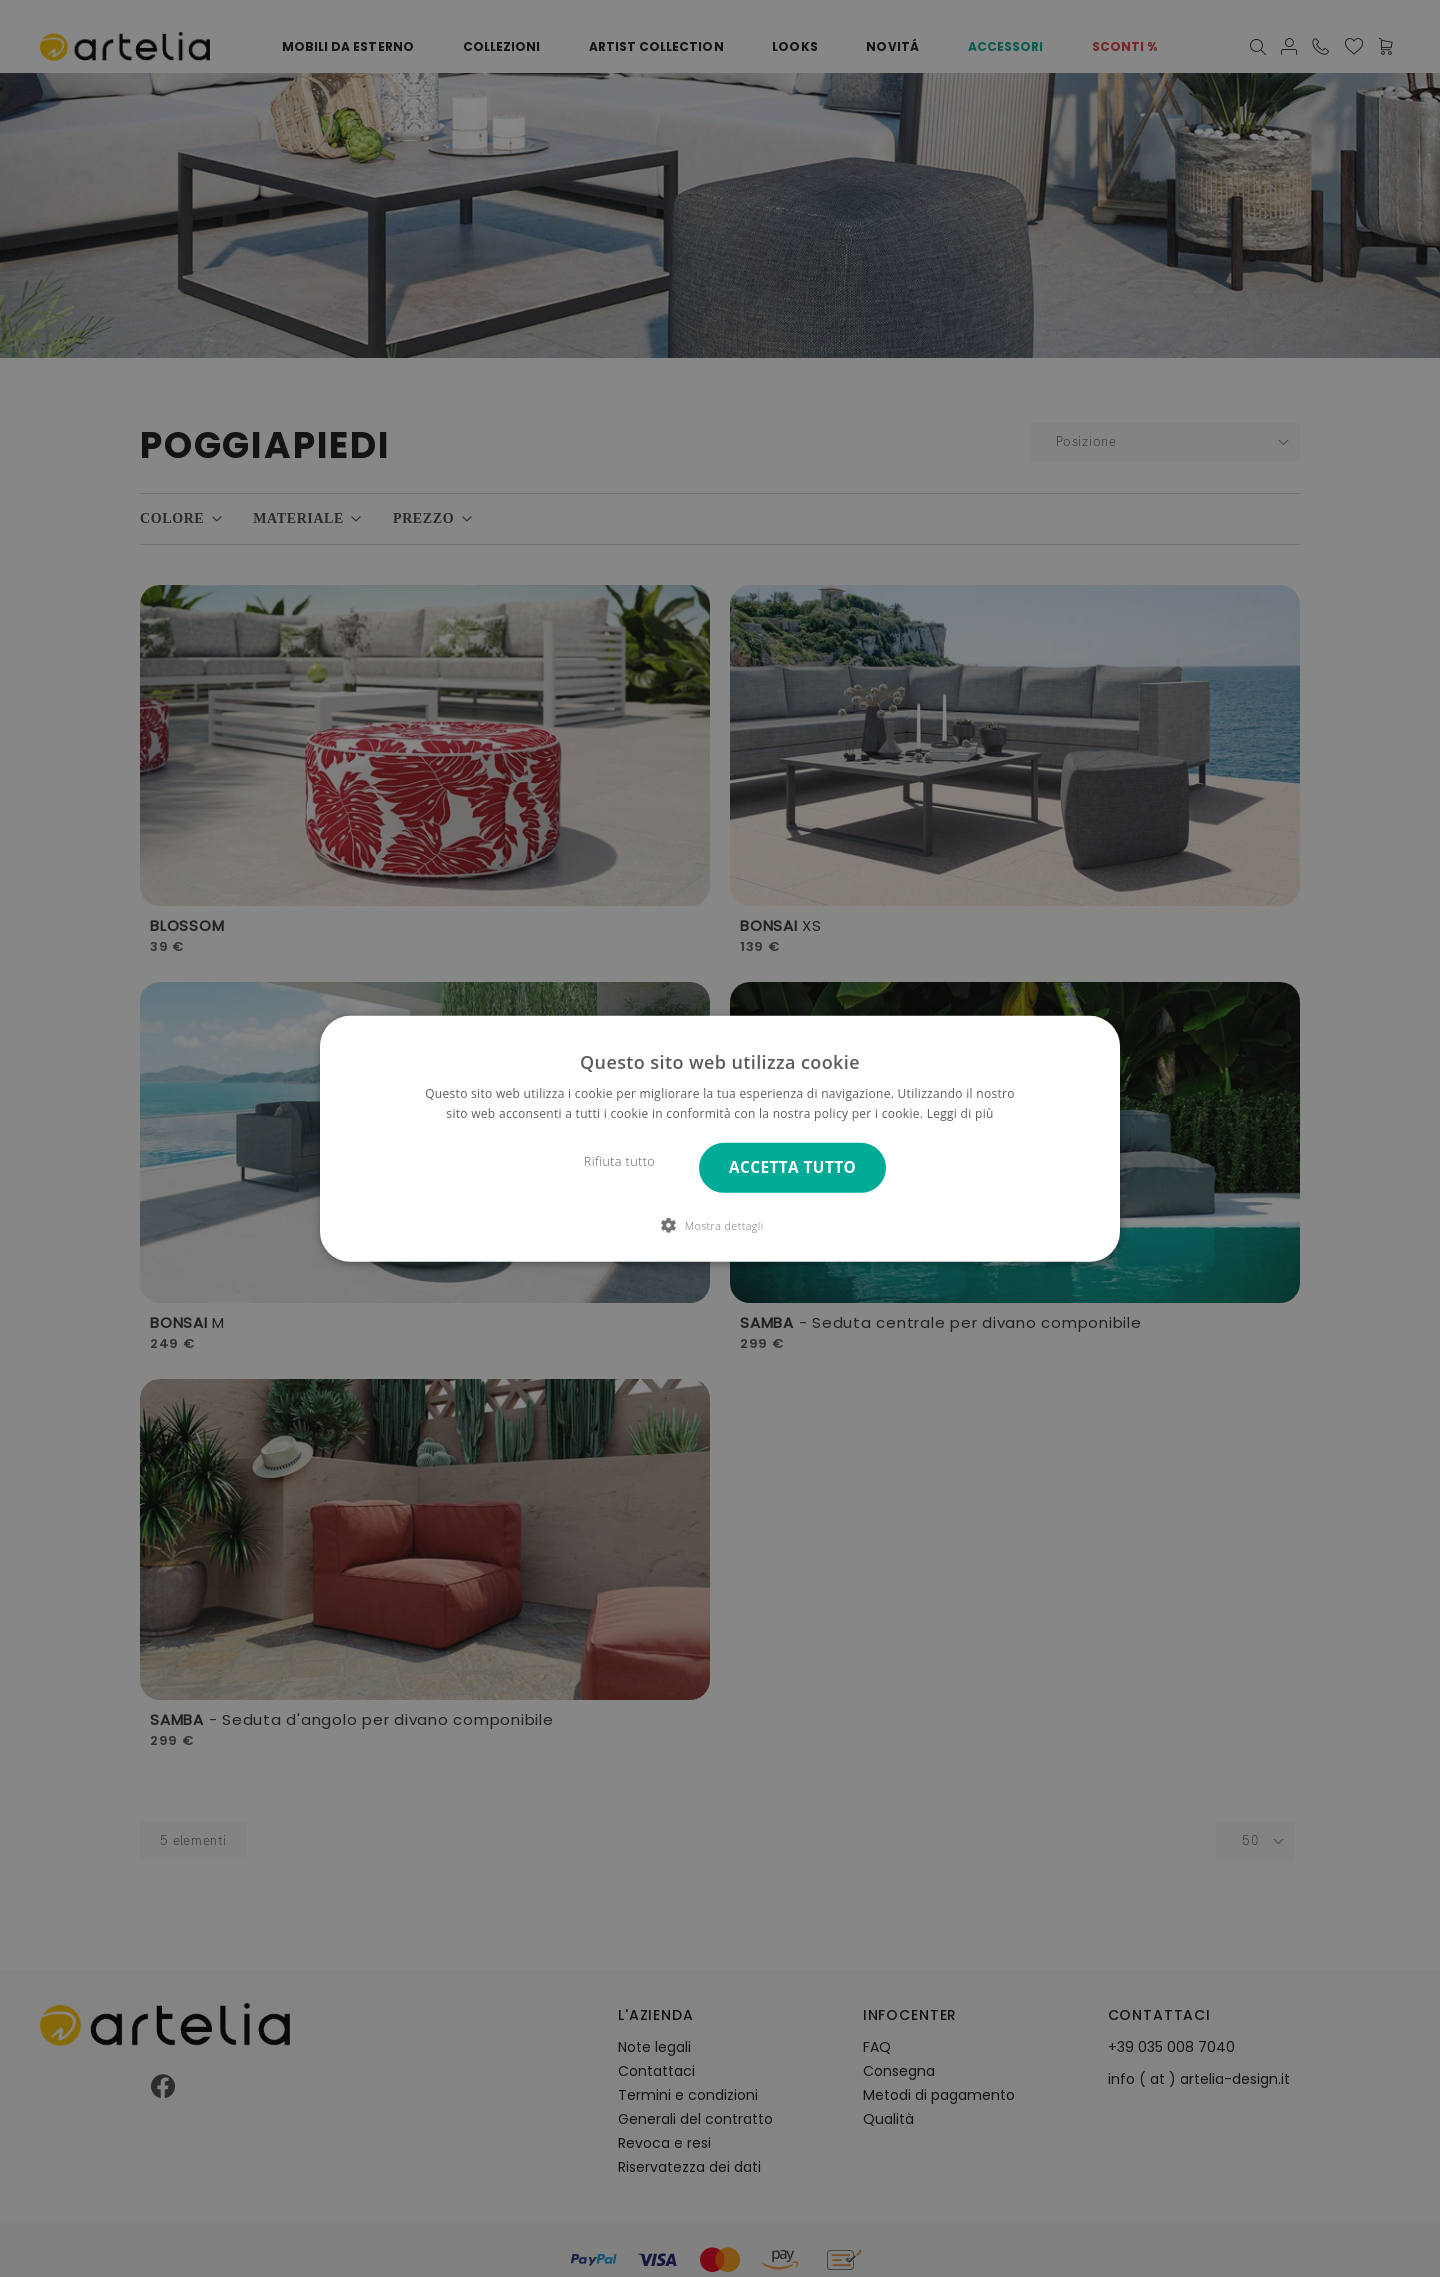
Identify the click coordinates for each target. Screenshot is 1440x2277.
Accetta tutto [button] (792, 1167)
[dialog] (720, 1138)
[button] (719, 1225)
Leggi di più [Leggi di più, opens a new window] (960, 1113)
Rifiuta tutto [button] (619, 1161)
